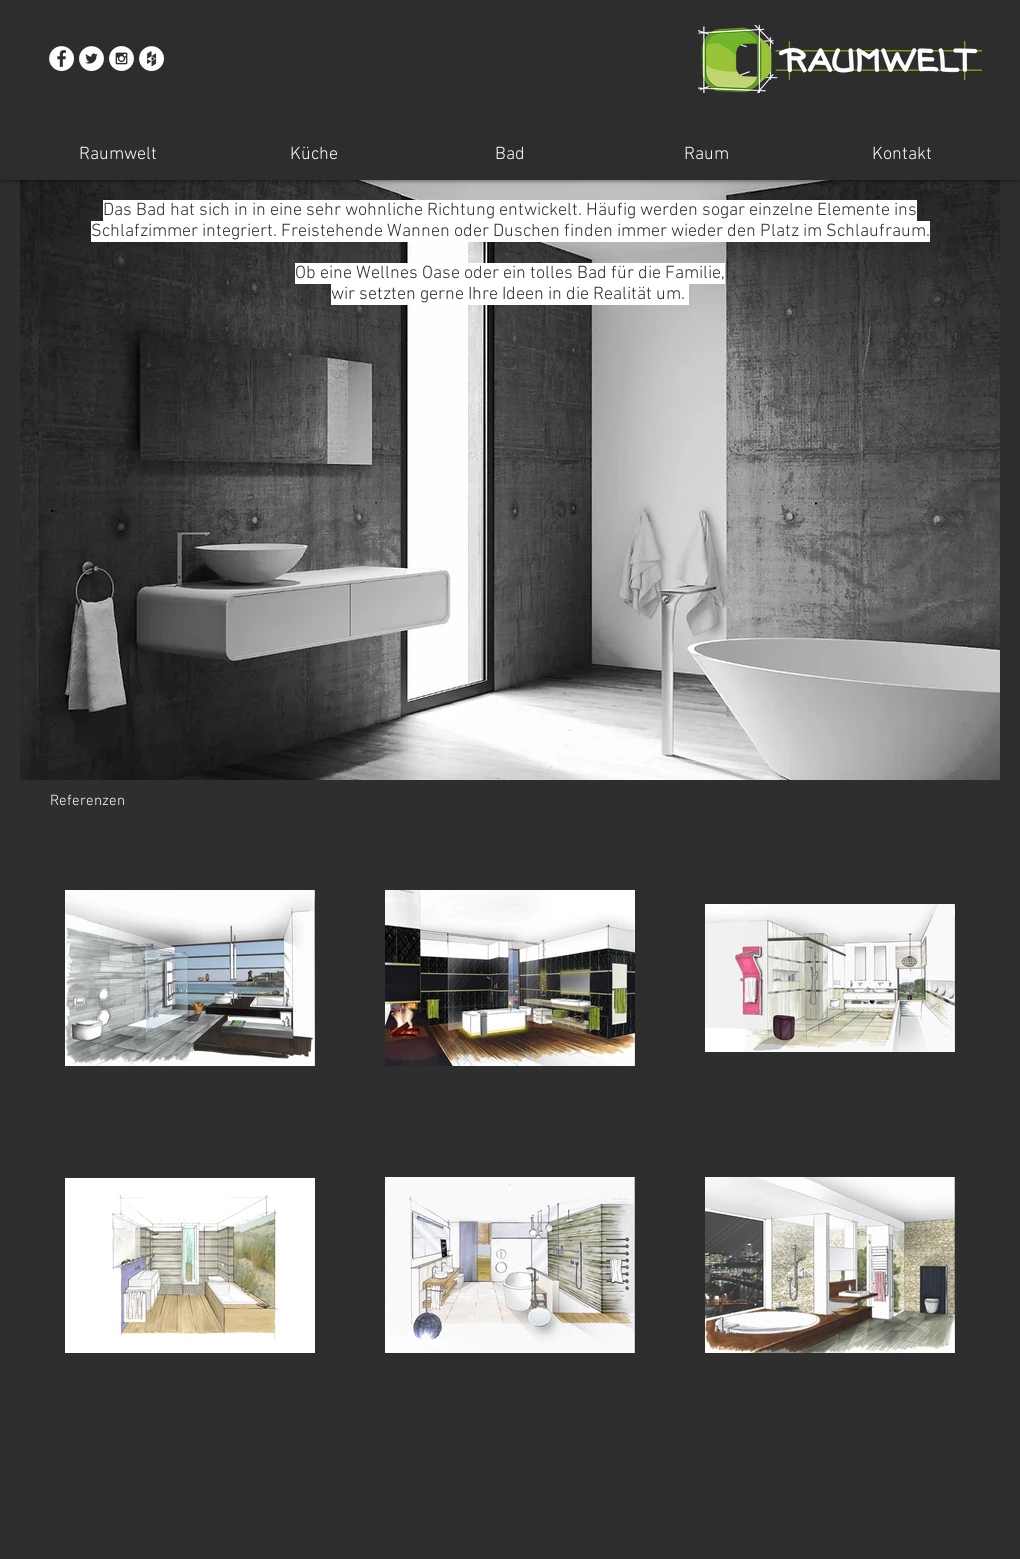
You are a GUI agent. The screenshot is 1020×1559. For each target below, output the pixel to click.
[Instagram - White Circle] (121, 58)
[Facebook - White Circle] (61, 58)
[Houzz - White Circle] (151, 58)
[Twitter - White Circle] (91, 58)
